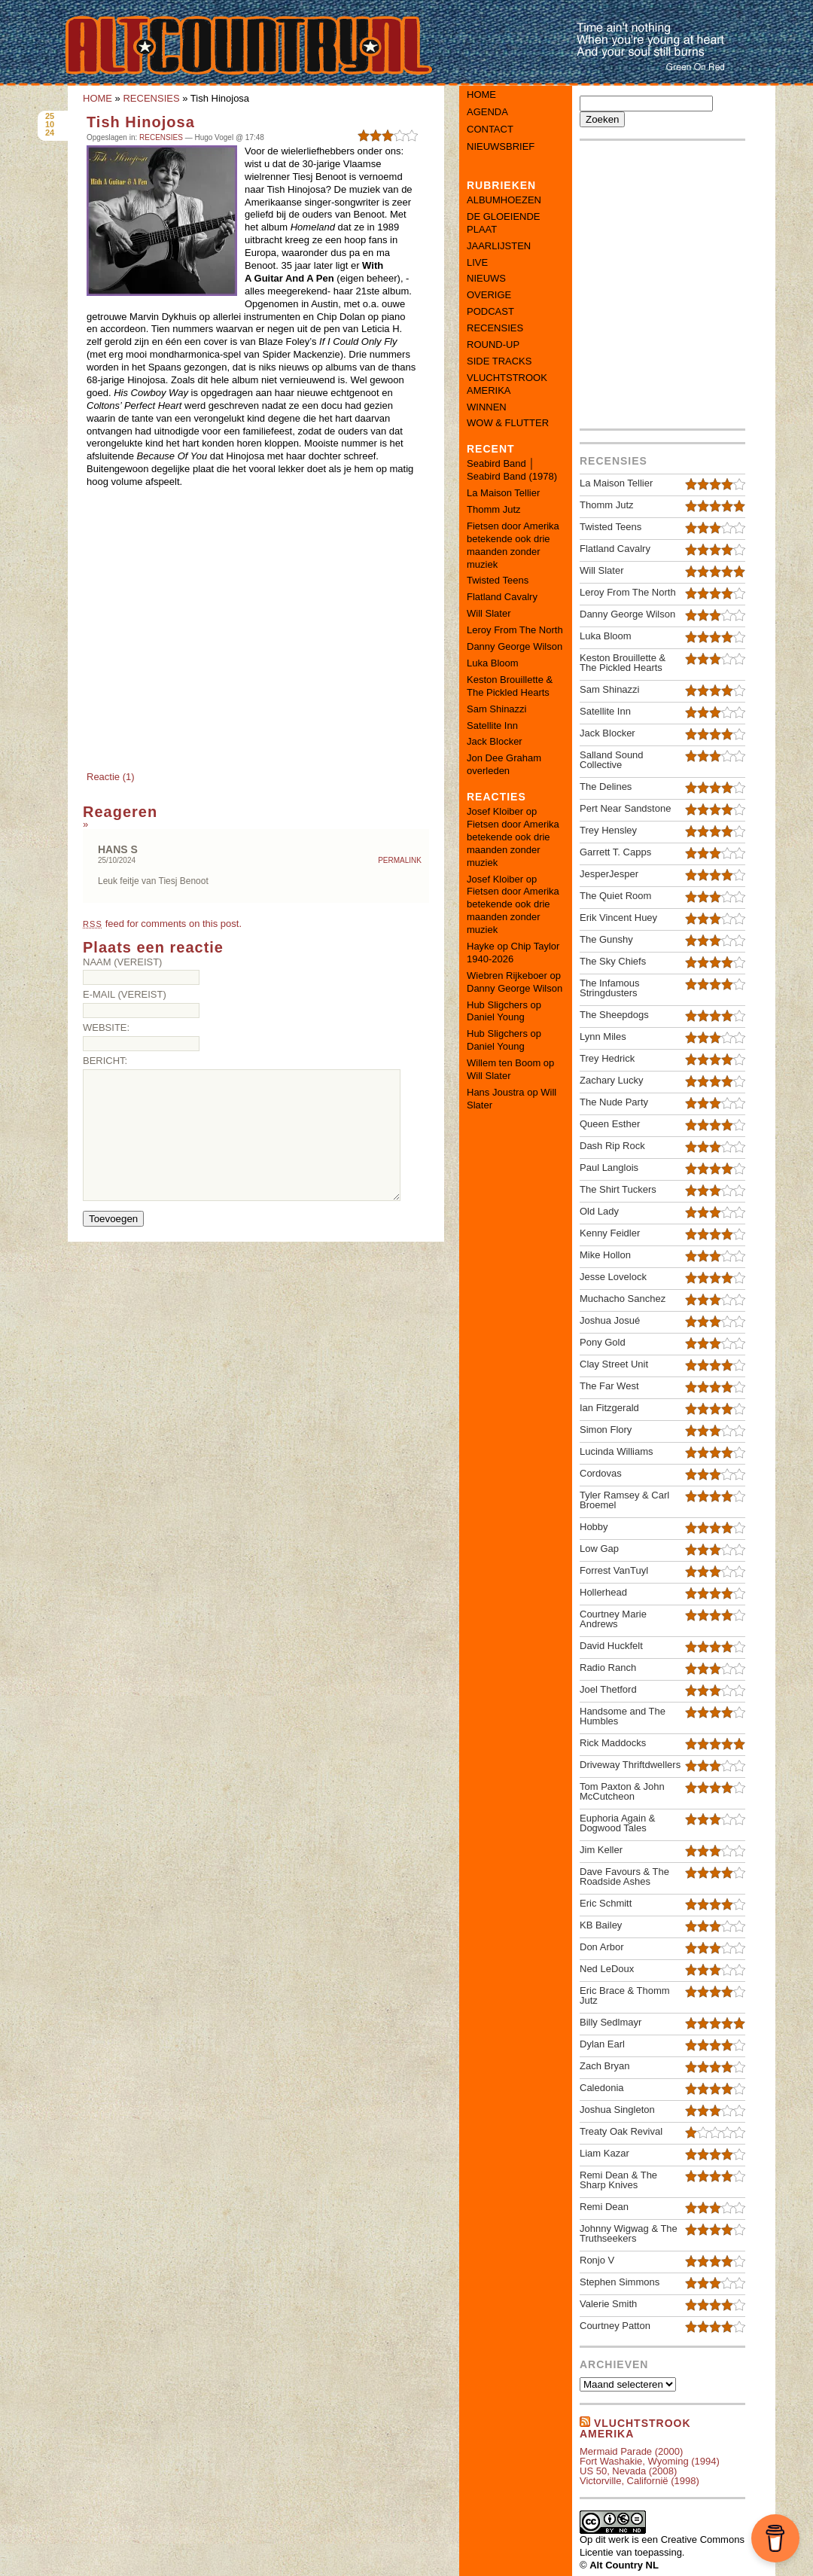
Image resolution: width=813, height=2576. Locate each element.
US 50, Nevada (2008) (628, 2471)
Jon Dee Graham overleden (504, 764)
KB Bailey (601, 1925)
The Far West (609, 1386)
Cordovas (601, 1473)
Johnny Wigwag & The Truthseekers (629, 2233)
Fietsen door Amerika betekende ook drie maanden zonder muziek (513, 545)
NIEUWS (486, 278)
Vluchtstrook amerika (635, 2428)
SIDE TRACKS (499, 361)
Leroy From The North (515, 630)
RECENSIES (151, 98)
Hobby (594, 1526)
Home (481, 94)
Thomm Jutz (494, 509)
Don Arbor (602, 1947)
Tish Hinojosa (141, 122)
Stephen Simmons (619, 2282)
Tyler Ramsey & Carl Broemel (624, 1500)
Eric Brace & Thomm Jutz (625, 1995)
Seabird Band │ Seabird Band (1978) (512, 470)
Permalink (400, 860)
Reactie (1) (111, 776)
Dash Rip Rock (612, 1145)
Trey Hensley (608, 830)
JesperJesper (609, 873)
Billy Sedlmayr (610, 2022)
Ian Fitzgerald (609, 1407)
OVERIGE (489, 294)
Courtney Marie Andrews (613, 1618)
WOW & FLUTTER (508, 422)
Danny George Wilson (514, 646)
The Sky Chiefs (613, 961)
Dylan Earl (602, 2044)
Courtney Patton (615, 2325)
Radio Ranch (608, 1667)
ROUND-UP (493, 344)
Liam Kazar (604, 2153)
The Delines (606, 786)
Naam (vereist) (122, 962)
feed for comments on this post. (162, 923)
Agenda (487, 111)
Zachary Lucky (612, 1080)
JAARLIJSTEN (499, 246)
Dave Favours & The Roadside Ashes (624, 1876)
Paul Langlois (609, 1167)
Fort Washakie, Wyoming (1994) (650, 2461)
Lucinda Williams (616, 1451)
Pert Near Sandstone (625, 808)
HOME (97, 98)
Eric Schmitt (606, 1903)
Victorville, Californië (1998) (639, 2480)
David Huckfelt (611, 1645)
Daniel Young (496, 1017)
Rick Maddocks (613, 1742)
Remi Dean (604, 2206)
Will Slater (489, 613)
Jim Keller (601, 1849)
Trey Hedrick (607, 1058)
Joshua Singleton (617, 2109)
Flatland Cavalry (502, 596)
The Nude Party (614, 1102)
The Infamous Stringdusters (610, 987)
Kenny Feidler (610, 1233)
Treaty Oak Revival (621, 2131)
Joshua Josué (610, 1320)
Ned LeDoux (607, 1968)
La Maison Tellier (503, 492)
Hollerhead (603, 1592)
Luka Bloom (493, 663)
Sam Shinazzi (496, 709)
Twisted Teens (497, 580)
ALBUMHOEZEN (504, 200)
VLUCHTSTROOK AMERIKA (507, 384)
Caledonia (602, 2087)
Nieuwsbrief (500, 146)
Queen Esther (610, 1123)
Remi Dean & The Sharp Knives (618, 2179)
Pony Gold (603, 1342)
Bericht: (105, 1060)
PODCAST (490, 311)
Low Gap (599, 1548)
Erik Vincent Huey (618, 917)
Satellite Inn (492, 725)
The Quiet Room (615, 895)
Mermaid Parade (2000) (631, 2451)
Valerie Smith (608, 2303)
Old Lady (599, 1211)
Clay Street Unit (614, 1364)
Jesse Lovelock (613, 1276)
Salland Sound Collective (612, 759)
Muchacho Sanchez (622, 1298)
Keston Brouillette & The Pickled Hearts (510, 686)
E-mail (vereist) (124, 994)
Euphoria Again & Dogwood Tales (617, 1823)
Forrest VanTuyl (614, 1570)
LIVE (477, 262)
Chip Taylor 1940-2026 (513, 952)
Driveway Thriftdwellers (630, 1764)
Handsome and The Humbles (622, 1716)
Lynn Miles (603, 1036)
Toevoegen (113, 1218)
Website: (106, 1027)
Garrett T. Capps (615, 852)
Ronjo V (597, 2260)
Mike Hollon (605, 1255)
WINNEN (487, 407)
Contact (490, 129)
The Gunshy (606, 939)
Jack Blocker (494, 741)
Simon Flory (606, 1429)
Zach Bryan (604, 2065)
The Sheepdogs (614, 1014)
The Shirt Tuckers (618, 1189)
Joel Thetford (608, 1689)
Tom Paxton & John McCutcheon (622, 1791)
